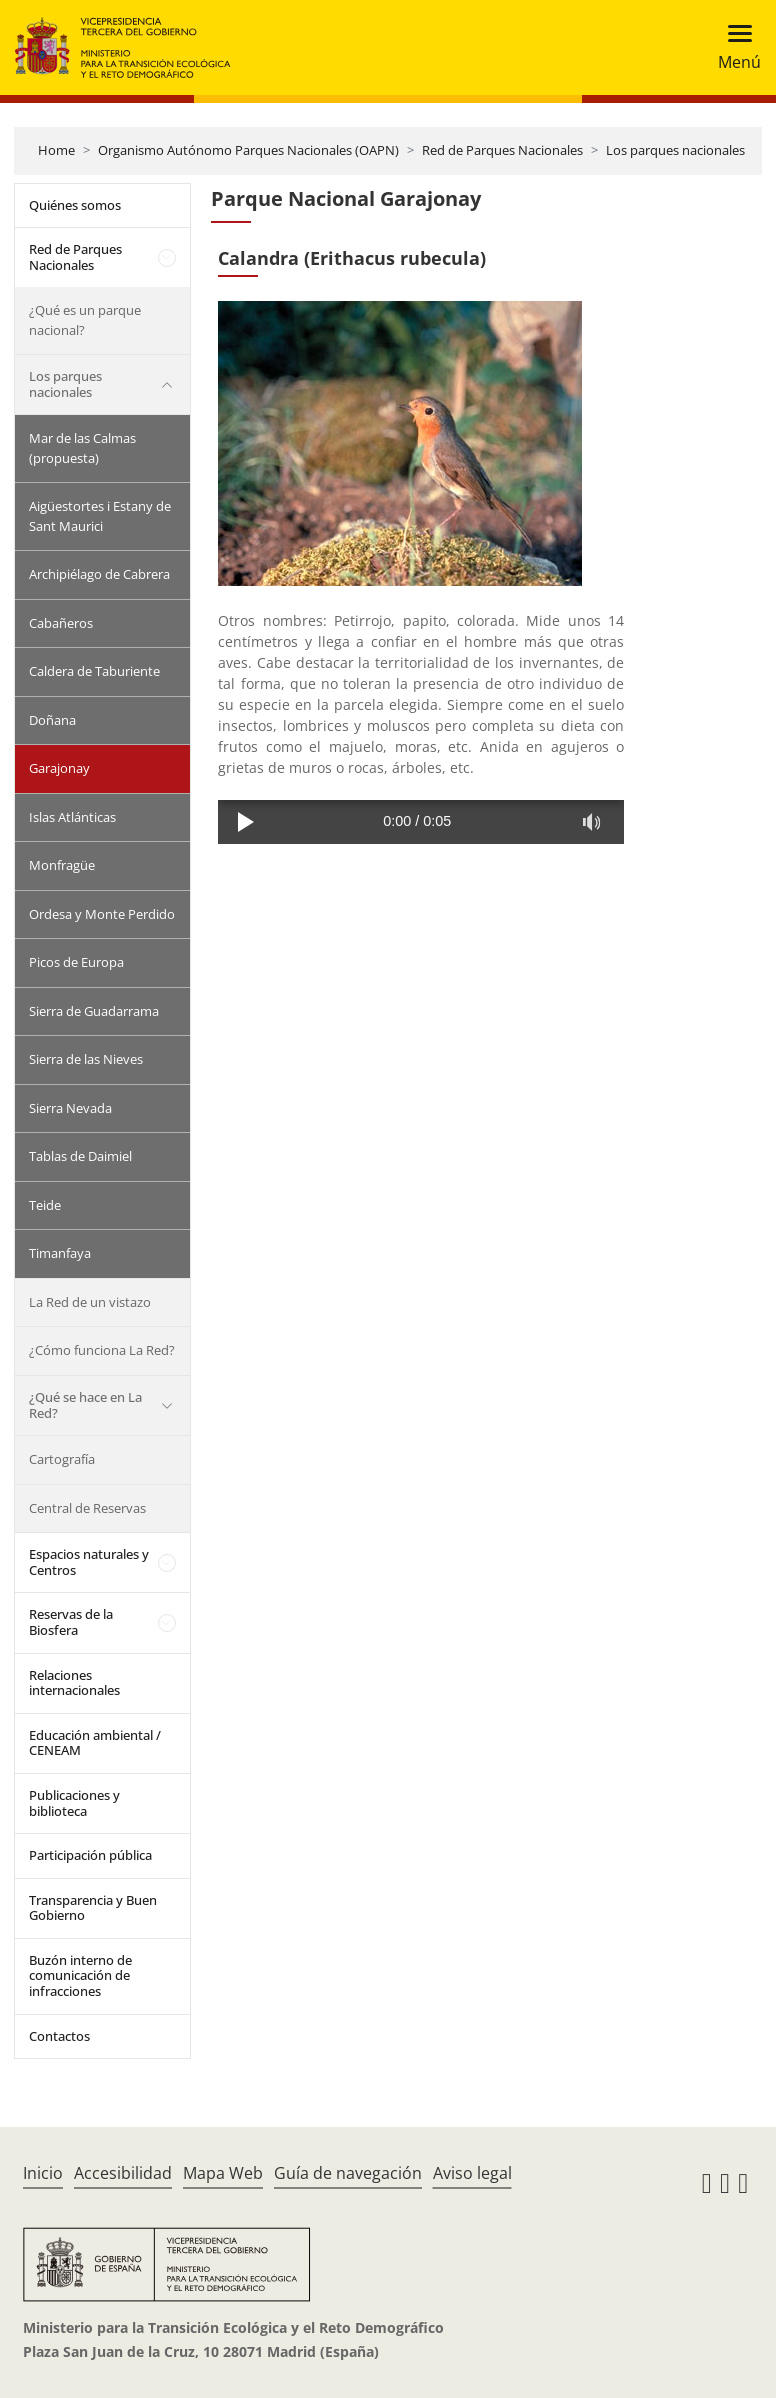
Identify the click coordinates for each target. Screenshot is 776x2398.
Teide (45, 1205)
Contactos (59, 2036)
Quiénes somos (75, 205)
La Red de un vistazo (90, 1302)
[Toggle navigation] (733, 47)
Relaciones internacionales (74, 1683)
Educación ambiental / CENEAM (95, 1743)
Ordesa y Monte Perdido (102, 914)
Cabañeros (61, 623)
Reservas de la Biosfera (71, 1622)
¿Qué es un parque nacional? (85, 320)
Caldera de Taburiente (94, 671)
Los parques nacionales (675, 150)
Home (56, 150)
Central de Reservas (87, 1508)
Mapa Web (223, 2173)
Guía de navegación (348, 2173)
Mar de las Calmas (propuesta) (82, 448)
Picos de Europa (76, 962)
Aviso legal (472, 2173)
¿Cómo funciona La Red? (102, 1350)
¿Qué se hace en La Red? (85, 1405)
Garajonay (59, 768)
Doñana (52, 720)
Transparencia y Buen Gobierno (93, 1908)
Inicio (43, 2173)
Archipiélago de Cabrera (99, 574)
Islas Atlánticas (72, 817)
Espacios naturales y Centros (89, 1562)
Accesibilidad (123, 2173)
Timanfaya (60, 1253)
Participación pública (90, 1855)
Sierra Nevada (70, 1108)
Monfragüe (62, 865)
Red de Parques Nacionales (502, 150)
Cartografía (62, 1459)
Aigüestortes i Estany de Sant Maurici (100, 516)
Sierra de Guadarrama (94, 1011)
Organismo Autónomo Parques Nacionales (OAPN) (248, 150)
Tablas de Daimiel (80, 1156)
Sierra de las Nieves (86, 1059)
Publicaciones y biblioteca (74, 1803)
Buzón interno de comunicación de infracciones (80, 1975)
